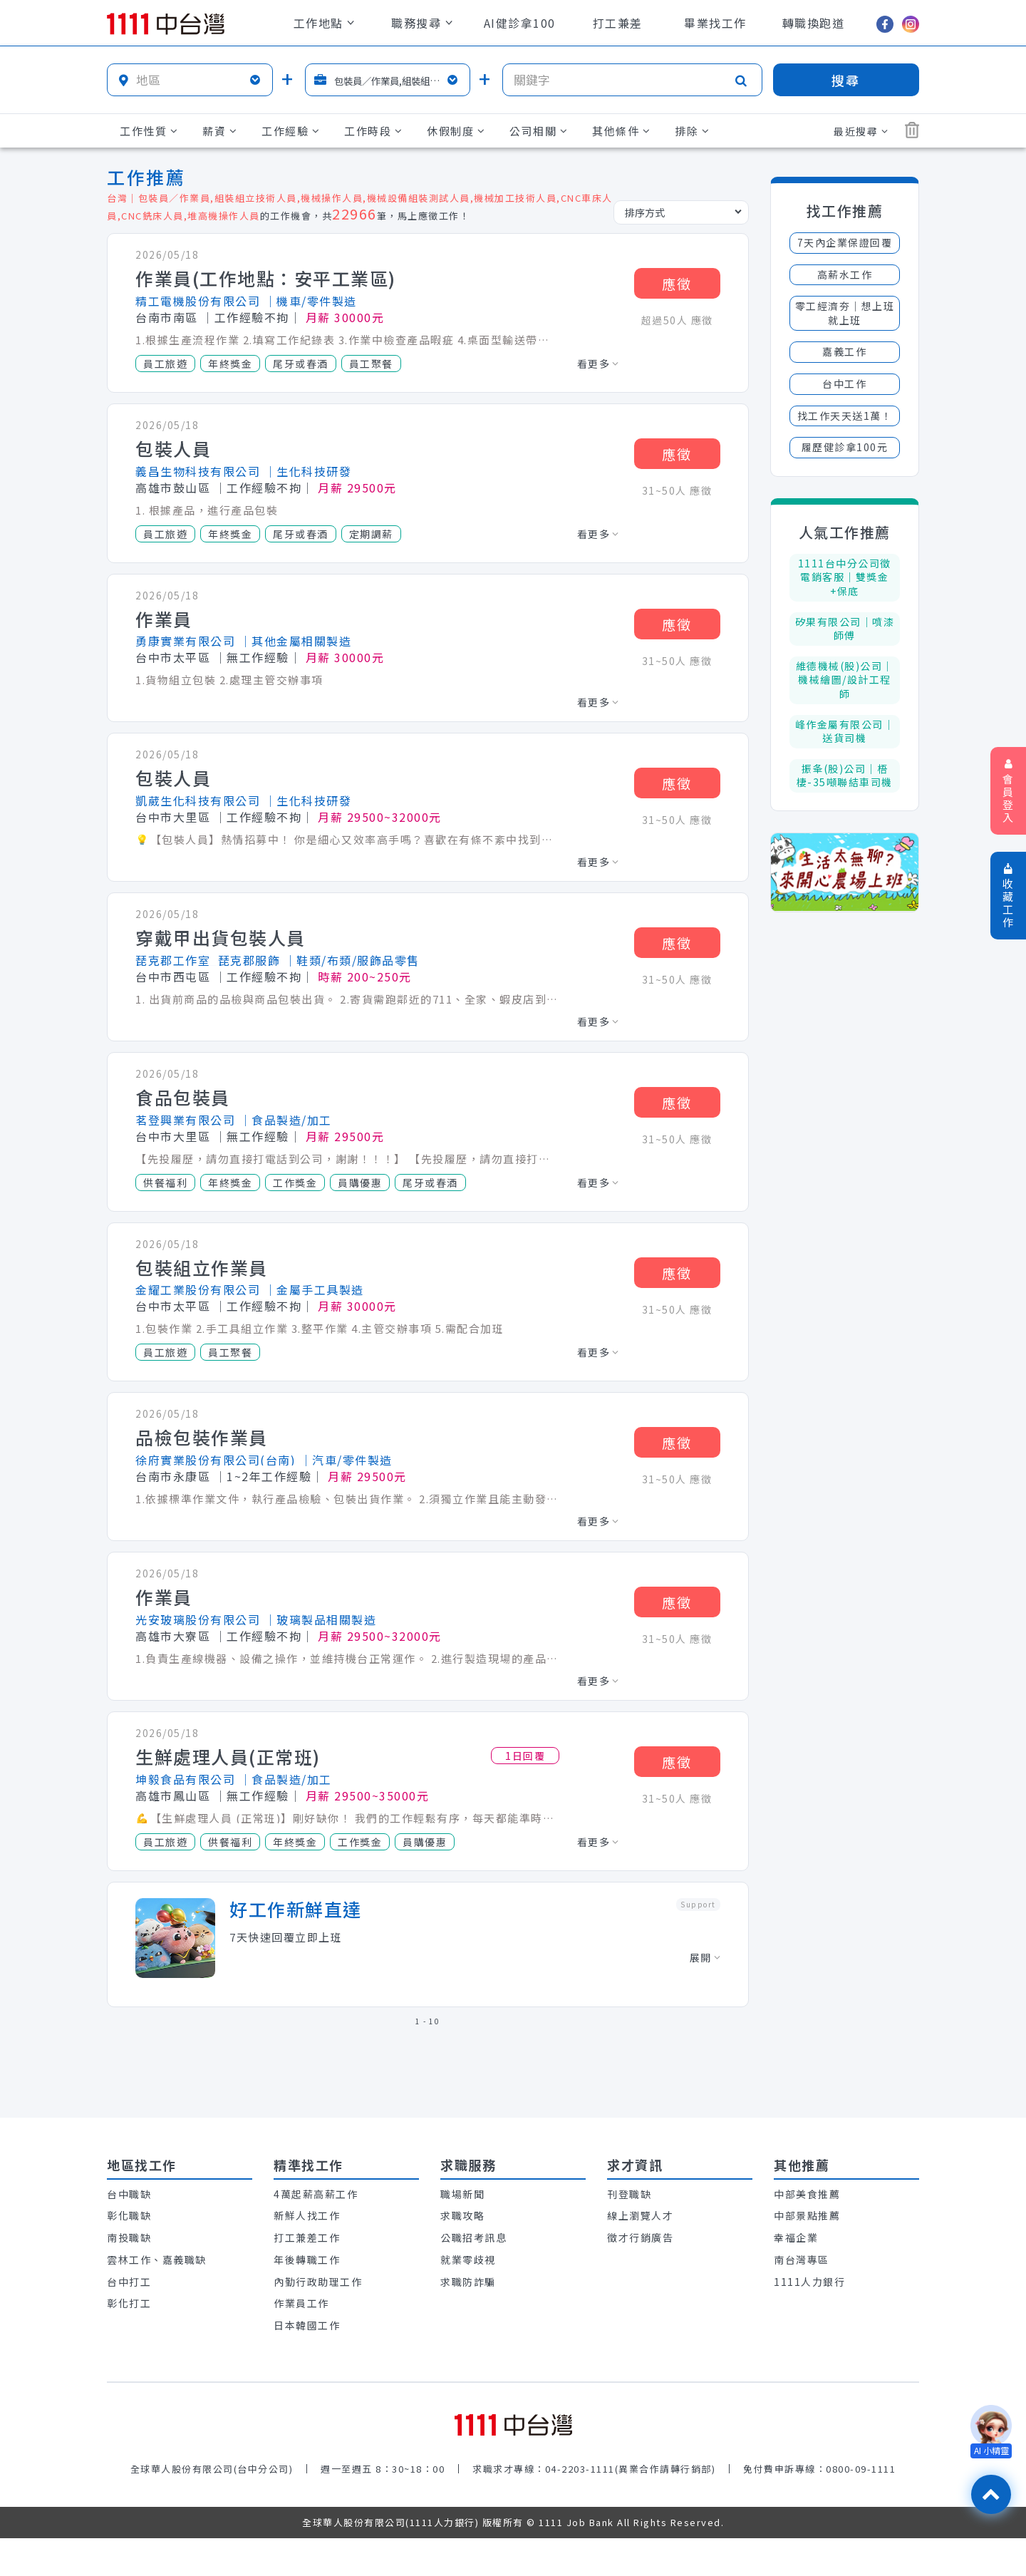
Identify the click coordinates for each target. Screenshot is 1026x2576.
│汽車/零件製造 (346, 1459)
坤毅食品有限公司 (185, 1779)
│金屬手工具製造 (314, 1289)
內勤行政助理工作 (318, 2281)
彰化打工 (129, 2303)
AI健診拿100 (520, 22)
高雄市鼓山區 (172, 487)
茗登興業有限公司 (185, 1119)
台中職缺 (129, 2194)
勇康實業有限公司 (185, 640)
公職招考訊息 (473, 2237)
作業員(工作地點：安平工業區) (265, 279)
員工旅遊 (165, 363)
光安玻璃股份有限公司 (197, 1619)
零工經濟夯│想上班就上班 (845, 313)
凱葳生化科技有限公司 (197, 800)
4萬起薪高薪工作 (316, 2194)
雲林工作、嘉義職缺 (157, 2259)
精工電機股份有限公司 (197, 300)
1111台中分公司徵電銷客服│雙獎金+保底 (844, 577)
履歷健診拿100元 (845, 447)
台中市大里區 (172, 817)
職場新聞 (462, 2194)
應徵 (677, 283)
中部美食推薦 (807, 2194)
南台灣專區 (801, 2259)
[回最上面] (991, 2494)
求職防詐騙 (468, 2281)
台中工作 (844, 383)
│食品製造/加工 (285, 1119)
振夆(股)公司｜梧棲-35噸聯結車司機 (845, 775)
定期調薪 (371, 534)
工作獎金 (295, 1182)
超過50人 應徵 (677, 320)
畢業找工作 (715, 22)
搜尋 (845, 80)
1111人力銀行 (809, 2281)
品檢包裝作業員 (201, 1438)
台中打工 (129, 2281)
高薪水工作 (845, 274)
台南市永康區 (172, 1476)
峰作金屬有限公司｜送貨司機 (845, 731)
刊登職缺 (629, 2194)
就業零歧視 (468, 2259)
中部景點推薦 (807, 2215)
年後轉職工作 (307, 2259)
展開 (705, 1957)
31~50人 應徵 (677, 490)
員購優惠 (360, 1182)
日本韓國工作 (307, 2325)
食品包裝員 (182, 1098)
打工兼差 (618, 22)
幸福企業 (796, 2237)
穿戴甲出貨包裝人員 (220, 938)
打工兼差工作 (307, 2237)
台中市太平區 (172, 657)
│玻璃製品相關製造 (320, 1619)
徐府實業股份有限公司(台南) (215, 1459)
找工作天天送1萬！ (845, 415)
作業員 (163, 619)
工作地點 (324, 22)
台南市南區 (166, 317)
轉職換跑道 (813, 22)
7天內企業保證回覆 (845, 242)
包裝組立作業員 (201, 1268)
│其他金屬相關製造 (295, 640)
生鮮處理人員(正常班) (228, 1757)
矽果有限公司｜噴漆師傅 (845, 628)
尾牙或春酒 (300, 363)
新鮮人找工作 (307, 2215)
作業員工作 (301, 2303)
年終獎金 (230, 363)
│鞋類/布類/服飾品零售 (352, 960)
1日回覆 (525, 1755)
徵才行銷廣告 (640, 2237)
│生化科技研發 (308, 471)
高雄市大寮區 (172, 1636)
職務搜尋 (421, 22)
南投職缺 (129, 2237)
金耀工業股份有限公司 (197, 1289)
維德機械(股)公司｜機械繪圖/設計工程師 (844, 680)
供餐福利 (165, 1182)
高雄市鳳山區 (172, 1795)
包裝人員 (173, 449)
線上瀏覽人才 (640, 2215)
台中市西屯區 (172, 976)
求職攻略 (462, 2215)
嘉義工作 (844, 351)
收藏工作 (1008, 896)
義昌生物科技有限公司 (197, 471)
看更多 (598, 364)
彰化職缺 (129, 2215)
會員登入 (1008, 791)
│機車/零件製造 (310, 300)
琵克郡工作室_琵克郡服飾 (207, 960)
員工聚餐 (371, 363)
